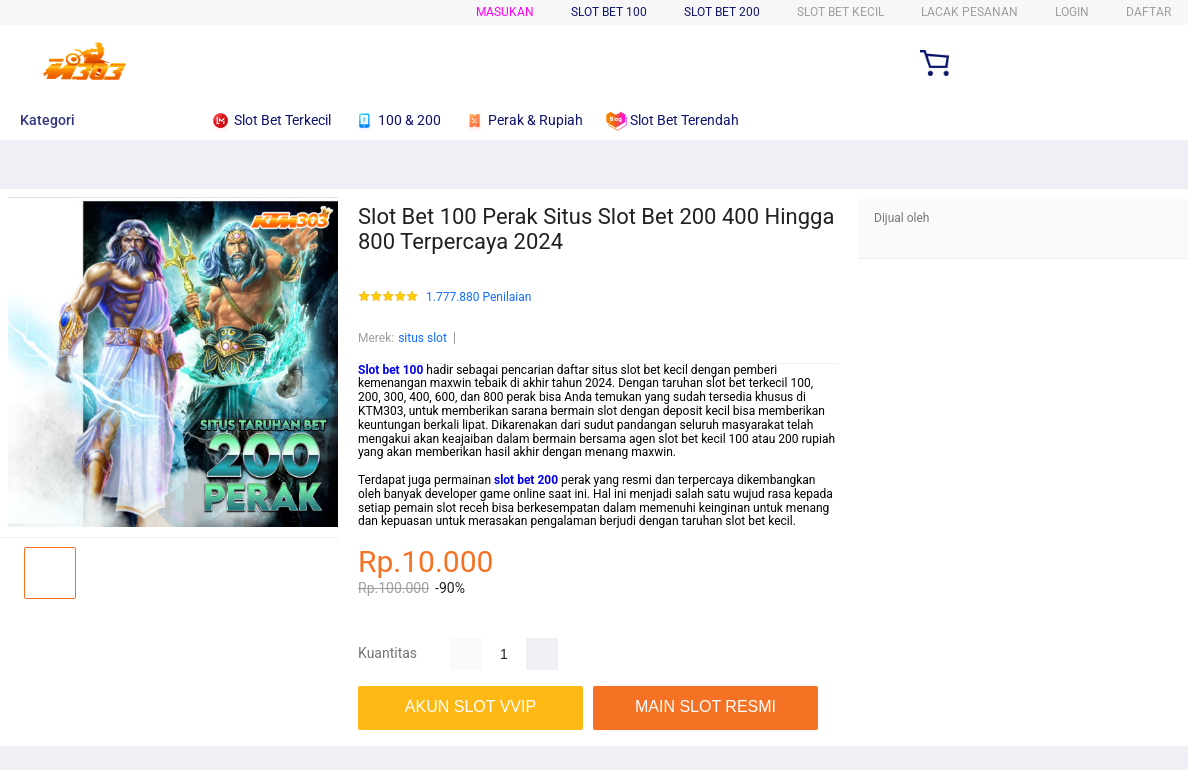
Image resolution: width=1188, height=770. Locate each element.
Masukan (505, 12)
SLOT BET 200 (722, 12)
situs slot (422, 338)
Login (1072, 12)
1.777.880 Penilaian (478, 297)
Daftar (1148, 12)
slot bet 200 (526, 480)
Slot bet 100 (390, 370)
